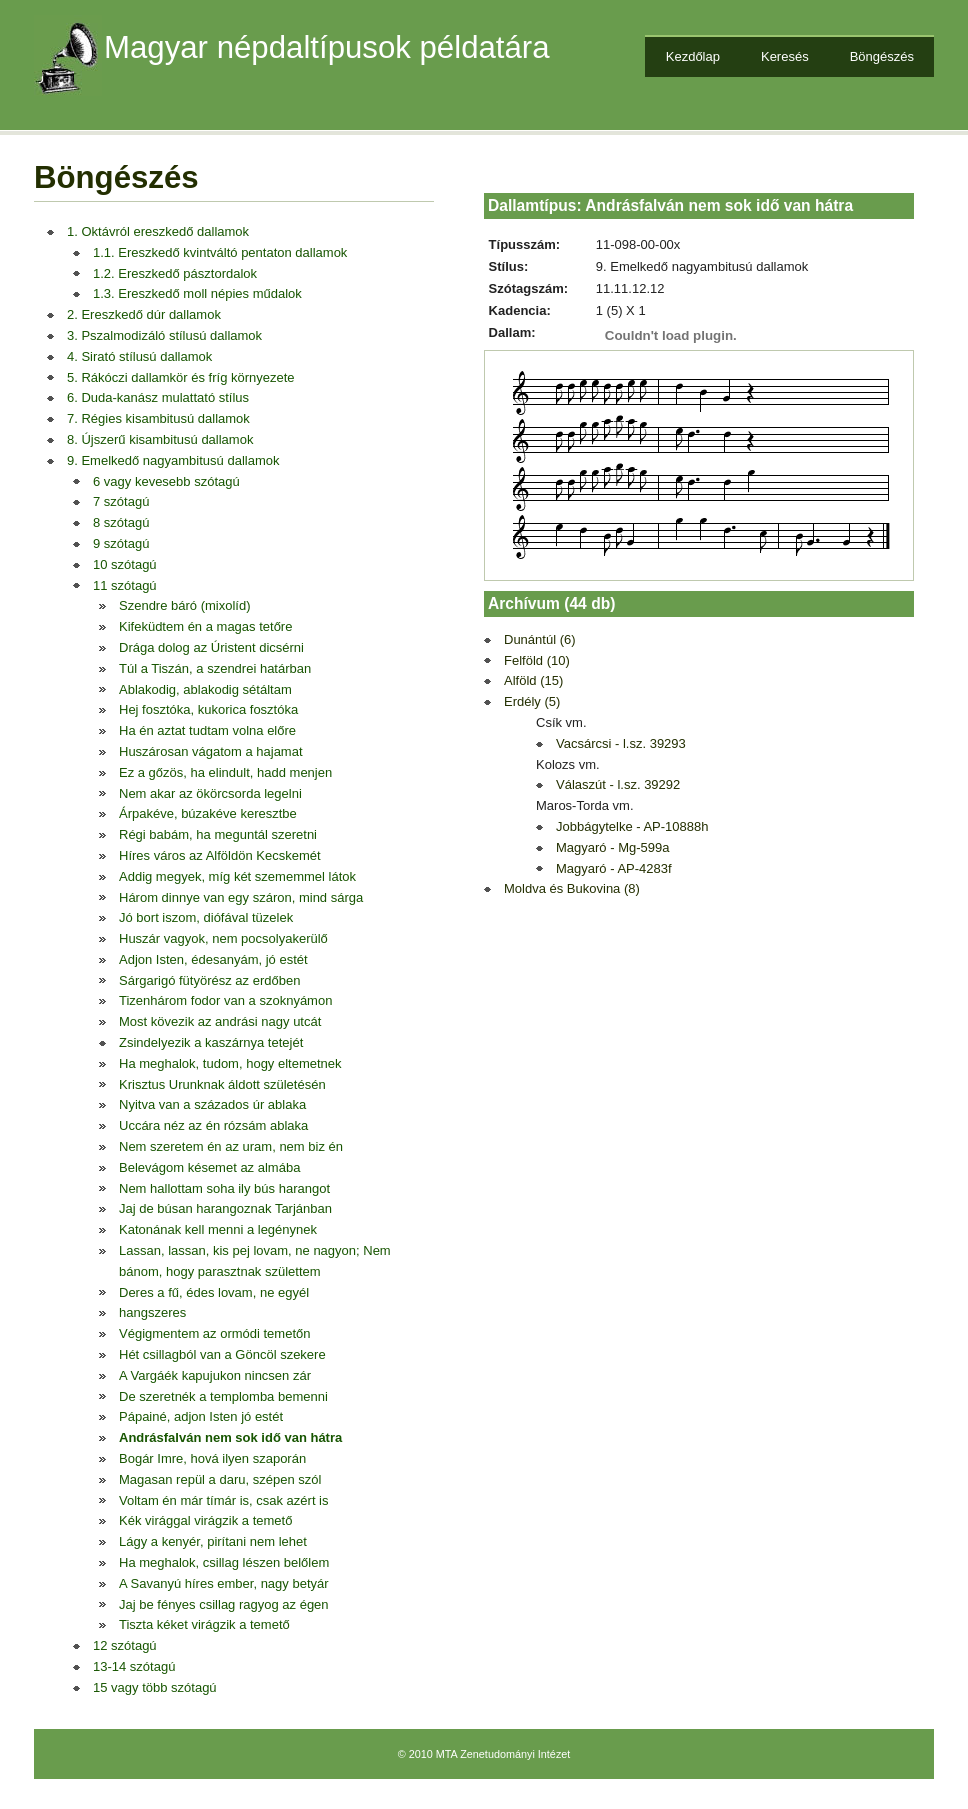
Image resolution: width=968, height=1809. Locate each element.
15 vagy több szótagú (155, 1687)
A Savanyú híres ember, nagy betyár (224, 1583)
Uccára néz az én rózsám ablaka (213, 1125)
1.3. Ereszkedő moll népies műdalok (197, 293)
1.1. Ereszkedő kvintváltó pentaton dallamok (220, 252)
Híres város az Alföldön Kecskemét (220, 855)
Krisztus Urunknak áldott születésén (222, 1084)
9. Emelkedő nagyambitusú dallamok (173, 460)
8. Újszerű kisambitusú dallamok (160, 439)
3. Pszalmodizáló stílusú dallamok (164, 335)
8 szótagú (121, 522)
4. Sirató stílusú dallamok (139, 356)
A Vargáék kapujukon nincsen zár (215, 1375)
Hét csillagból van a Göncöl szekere (222, 1354)
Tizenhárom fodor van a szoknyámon (225, 1000)
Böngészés (882, 56)
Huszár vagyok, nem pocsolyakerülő (223, 938)
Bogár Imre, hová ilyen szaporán (212, 1458)
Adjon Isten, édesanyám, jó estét (213, 959)
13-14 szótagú (134, 1666)
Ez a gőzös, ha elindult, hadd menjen (225, 772)
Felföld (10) (537, 660)
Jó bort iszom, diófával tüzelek (206, 917)
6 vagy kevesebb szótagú (166, 481)
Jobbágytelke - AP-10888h (632, 826)
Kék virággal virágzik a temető (205, 1520)
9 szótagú (121, 543)
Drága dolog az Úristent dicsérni (211, 647)
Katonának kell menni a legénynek (218, 1229)
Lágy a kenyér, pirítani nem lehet (213, 1541)
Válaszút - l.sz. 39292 (618, 784)
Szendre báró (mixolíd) (185, 605)
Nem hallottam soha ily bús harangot (224, 1188)
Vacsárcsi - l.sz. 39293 (621, 743)
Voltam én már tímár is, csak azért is (224, 1500)
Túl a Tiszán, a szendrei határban (215, 668)
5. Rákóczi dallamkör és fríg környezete (181, 377)
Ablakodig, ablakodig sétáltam (205, 689)
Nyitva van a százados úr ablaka (212, 1104)
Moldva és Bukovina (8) (572, 888)
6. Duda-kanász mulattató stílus (158, 397)
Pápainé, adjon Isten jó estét (201, 1416)
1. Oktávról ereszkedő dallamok (158, 231)
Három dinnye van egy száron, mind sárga (241, 897)
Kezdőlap (693, 56)
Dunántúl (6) (540, 639)
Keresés (785, 56)
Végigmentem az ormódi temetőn (214, 1333)
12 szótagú (125, 1645)
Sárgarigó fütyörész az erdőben (209, 980)
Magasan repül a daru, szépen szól (220, 1479)
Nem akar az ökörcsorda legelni (210, 793)
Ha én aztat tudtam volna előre (207, 730)
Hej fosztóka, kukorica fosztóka (208, 709)
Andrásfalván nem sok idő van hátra (230, 1437)
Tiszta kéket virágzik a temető (204, 1624)
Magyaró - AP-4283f (614, 868)
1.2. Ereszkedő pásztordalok (175, 273)
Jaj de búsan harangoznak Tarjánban (225, 1208)
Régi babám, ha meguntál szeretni (218, 834)
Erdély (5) (532, 701)
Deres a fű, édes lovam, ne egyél (214, 1292)
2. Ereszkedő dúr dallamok (144, 314)
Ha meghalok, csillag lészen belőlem (224, 1562)
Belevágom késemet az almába (209, 1167)
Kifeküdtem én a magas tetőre (205, 626)
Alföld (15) (533, 680)
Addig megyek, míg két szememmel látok (237, 876)
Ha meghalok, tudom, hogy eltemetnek (230, 1063)
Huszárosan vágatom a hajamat (211, 751)
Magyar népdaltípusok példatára (327, 47)
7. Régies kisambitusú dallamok (158, 418)
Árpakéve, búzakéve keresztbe (208, 813)
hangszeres (152, 1312)
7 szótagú (121, 501)
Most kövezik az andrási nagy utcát (220, 1021)
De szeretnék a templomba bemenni (223, 1396)
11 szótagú (125, 585)
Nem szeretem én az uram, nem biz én (231, 1146)
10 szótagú (125, 564)
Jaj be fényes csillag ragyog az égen (224, 1604)
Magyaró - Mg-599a (612, 847)
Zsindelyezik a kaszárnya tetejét (211, 1042)
